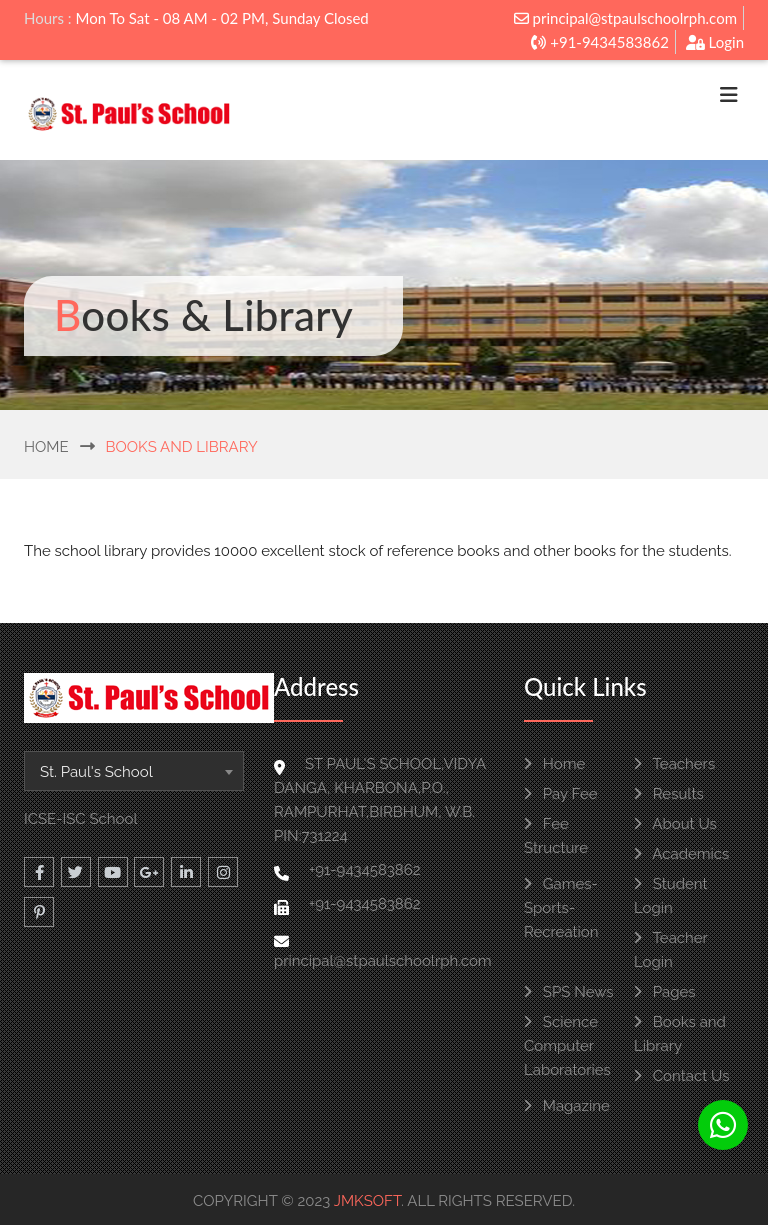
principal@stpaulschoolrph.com (625, 18)
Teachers (674, 764)
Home (46, 447)
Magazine (567, 1106)
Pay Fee (561, 794)
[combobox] (134, 771)
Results (669, 794)
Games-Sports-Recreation (561, 908)
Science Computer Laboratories (567, 1046)
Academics (681, 854)
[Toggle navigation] (729, 100)
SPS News (568, 992)
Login (715, 42)
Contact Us (681, 1076)
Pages (665, 992)
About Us (675, 824)
